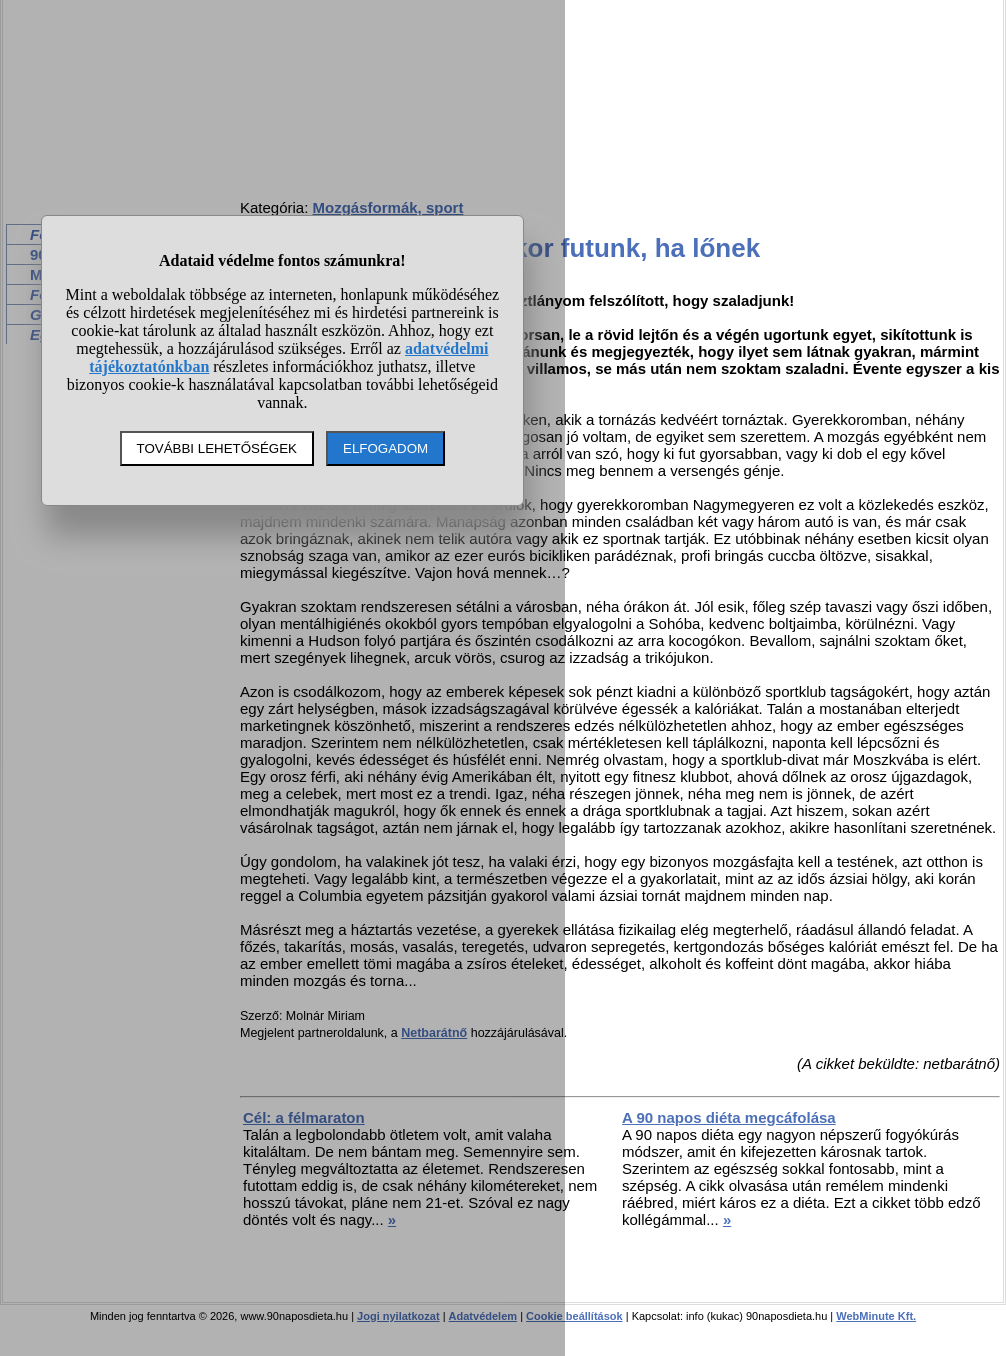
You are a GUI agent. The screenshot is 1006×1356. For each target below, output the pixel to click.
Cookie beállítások (574, 1316)
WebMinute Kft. (876, 1316)
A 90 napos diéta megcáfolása (729, 1117)
